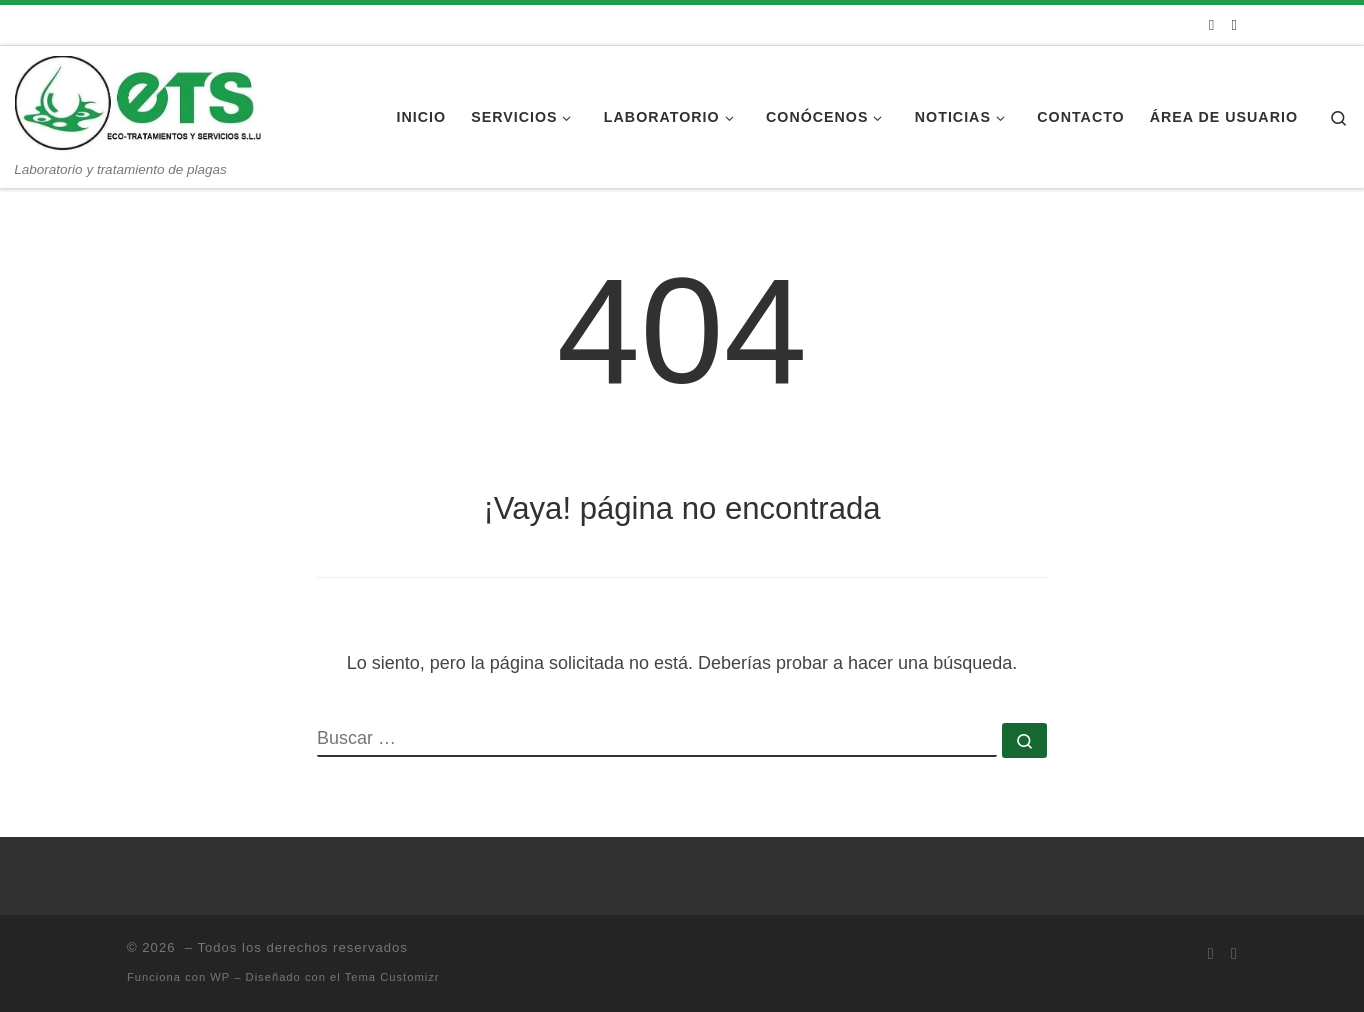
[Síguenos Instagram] (1234, 24)
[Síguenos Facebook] (1211, 24)
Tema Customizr (392, 977)
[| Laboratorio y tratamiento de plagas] (140, 103)
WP (220, 977)
